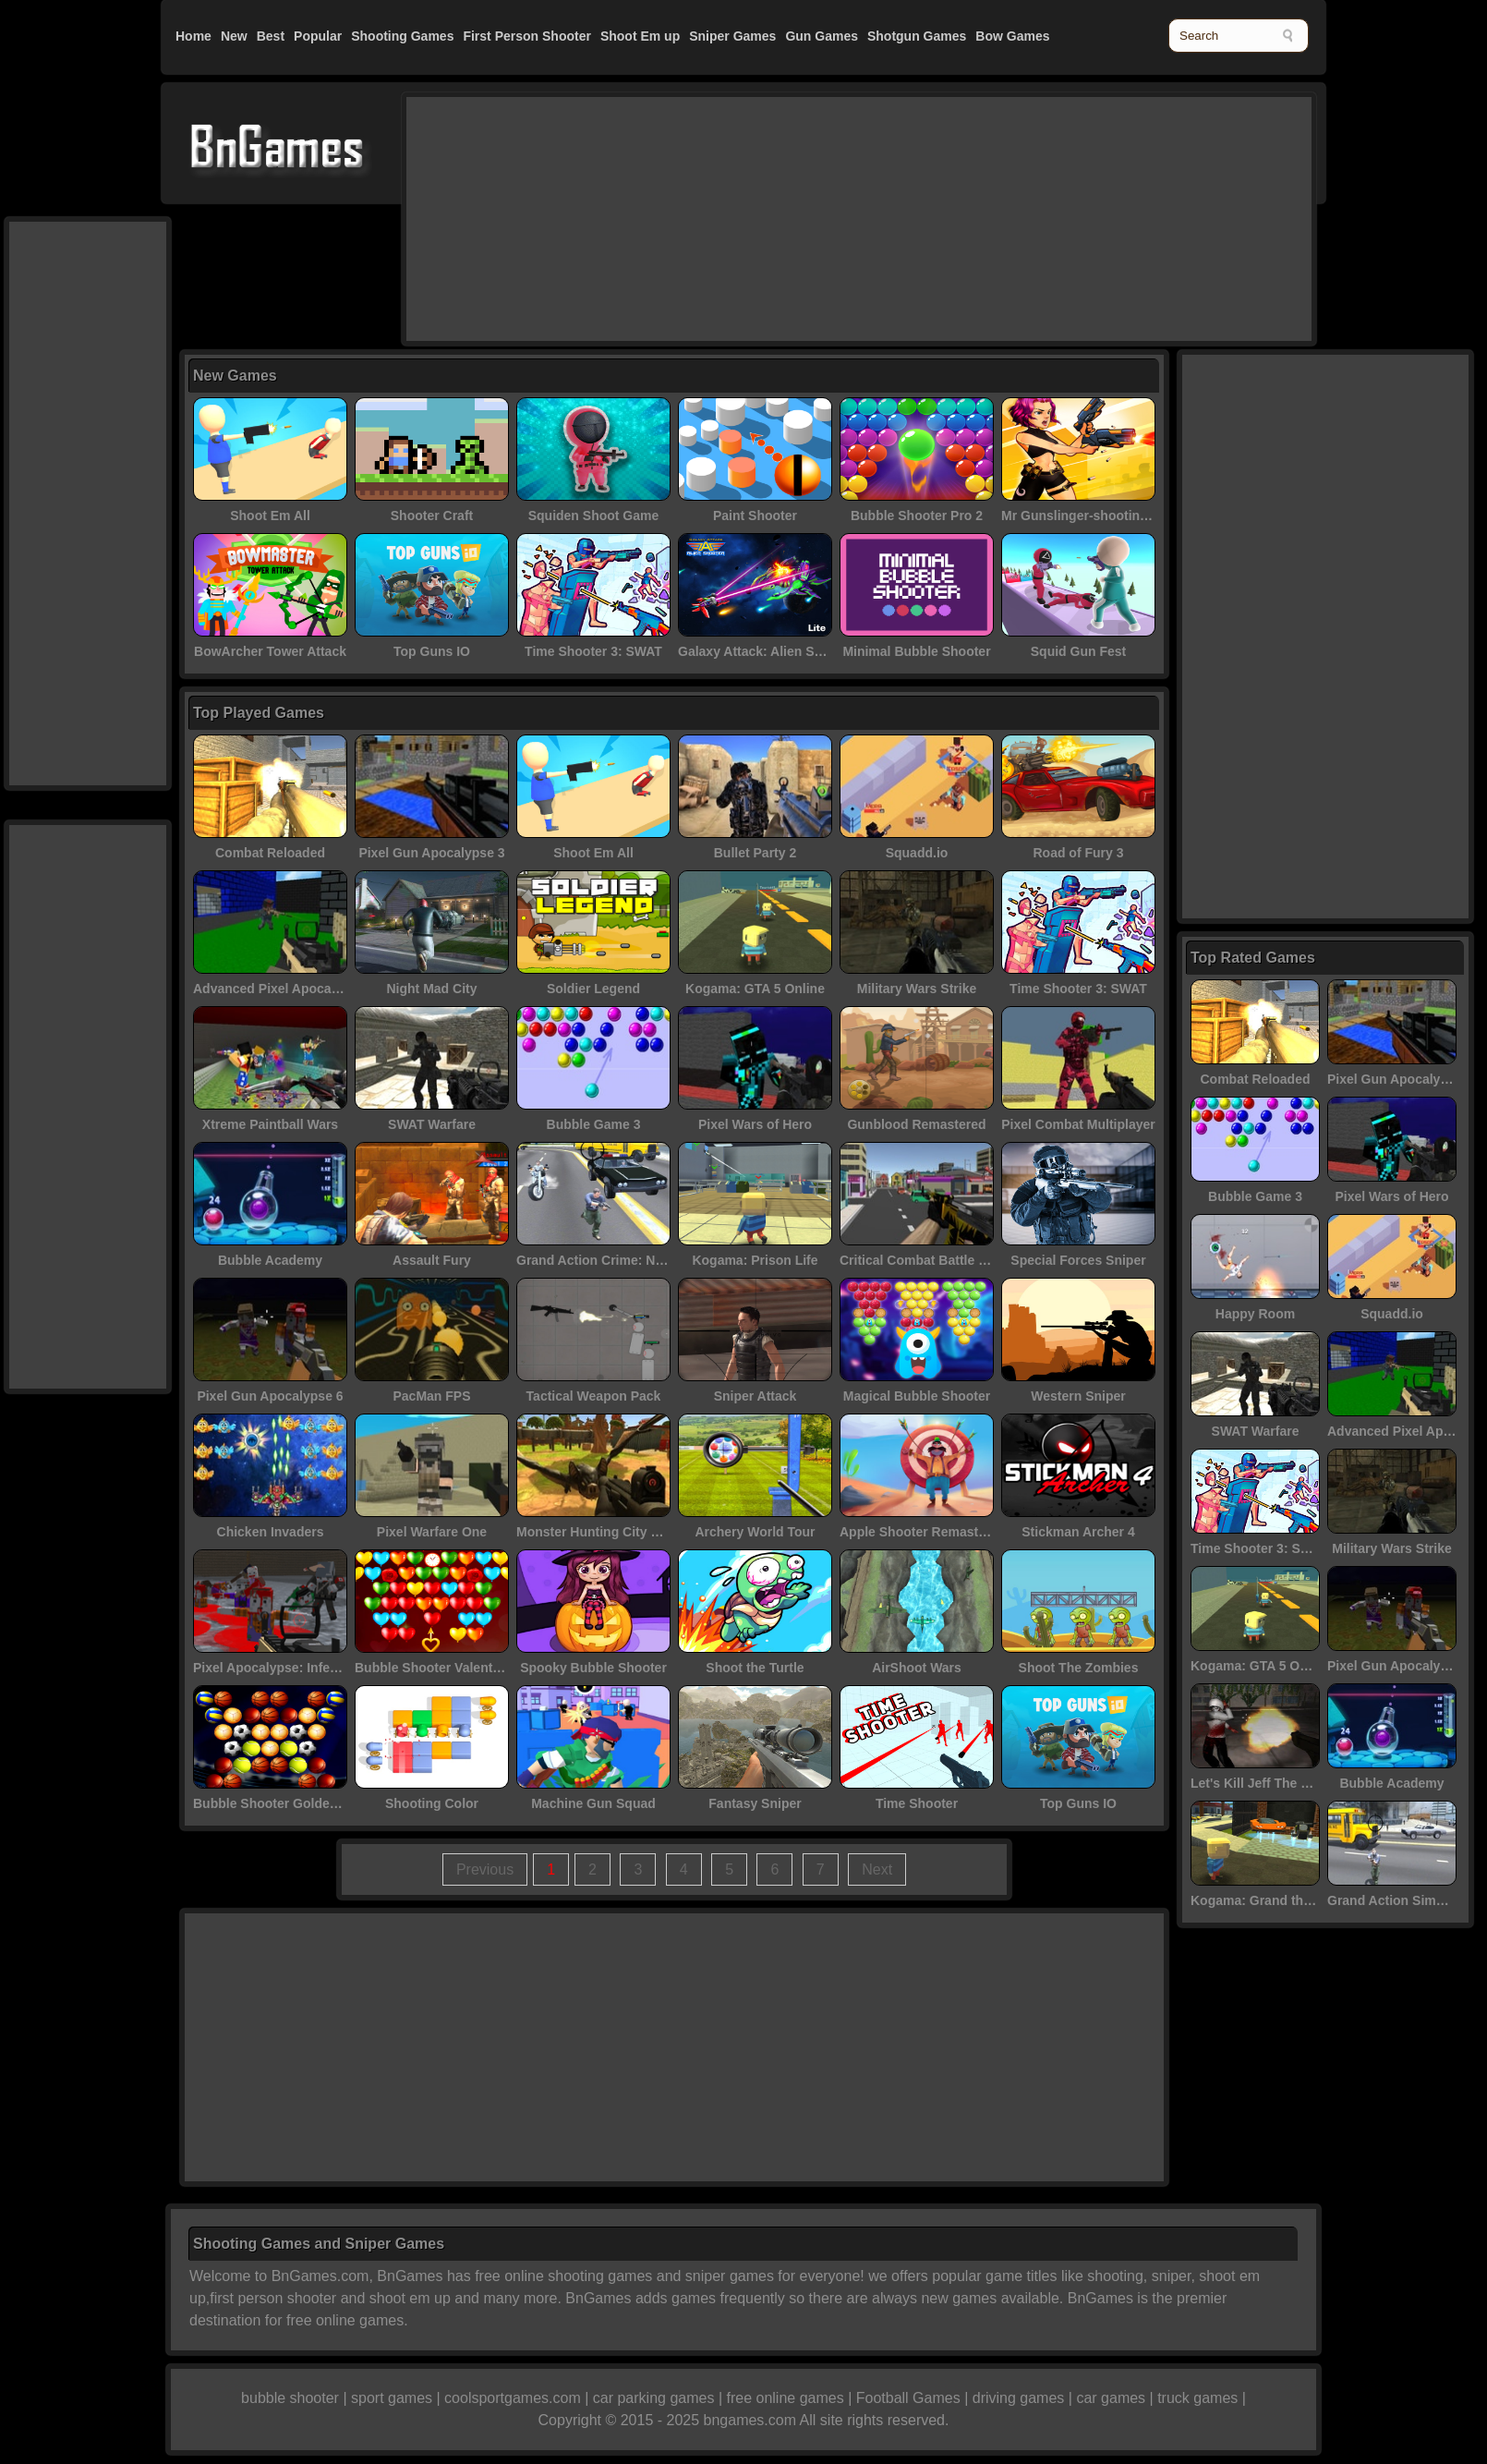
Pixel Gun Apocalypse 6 (270, 1396)
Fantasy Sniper (754, 1803)
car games (1110, 2398)
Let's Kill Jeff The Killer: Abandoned (1301, 1783)
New (234, 36)
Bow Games (1012, 36)
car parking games (654, 2398)
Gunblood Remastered (916, 1124)
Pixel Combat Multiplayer (1078, 1124)
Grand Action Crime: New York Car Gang (641, 1260)
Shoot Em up (640, 36)
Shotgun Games (916, 36)
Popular (318, 36)
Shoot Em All (270, 515)
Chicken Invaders (270, 1531)
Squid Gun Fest (1078, 651)
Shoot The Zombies (1079, 1667)
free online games (784, 2398)
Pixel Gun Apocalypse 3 (431, 852)
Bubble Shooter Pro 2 (917, 515)
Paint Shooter (755, 515)
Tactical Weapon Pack (593, 1396)
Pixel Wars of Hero (755, 1124)
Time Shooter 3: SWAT (593, 651)
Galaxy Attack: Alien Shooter (766, 651)
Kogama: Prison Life (754, 1260)
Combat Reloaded (270, 852)
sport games (391, 2398)
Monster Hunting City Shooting (611, 1531)
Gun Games (821, 36)
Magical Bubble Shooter (916, 1396)
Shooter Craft (432, 515)
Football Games (908, 2398)
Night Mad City (432, 988)
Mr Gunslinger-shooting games (1096, 515)
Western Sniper (1078, 1396)
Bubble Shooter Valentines (436, 1667)
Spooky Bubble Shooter (593, 1667)
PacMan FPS (431, 1396)
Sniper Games (732, 36)
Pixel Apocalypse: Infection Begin (296, 1667)
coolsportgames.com (512, 2398)
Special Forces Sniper (1077, 1260)
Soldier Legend (593, 988)
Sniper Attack (755, 1396)
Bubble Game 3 (594, 1124)
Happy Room (1255, 1313)
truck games (1197, 2398)
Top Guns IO (431, 651)
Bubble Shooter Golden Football (292, 1803)
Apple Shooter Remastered (923, 1531)
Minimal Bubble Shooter (916, 651)
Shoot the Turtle (755, 1667)
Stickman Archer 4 (1078, 1531)
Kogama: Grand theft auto (1270, 1900)
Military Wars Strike (916, 988)
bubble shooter (290, 2398)
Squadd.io (917, 852)
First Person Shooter (526, 36)
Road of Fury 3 (1078, 852)
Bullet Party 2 (755, 852)
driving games (1019, 2398)
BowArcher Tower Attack (270, 651)
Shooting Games (402, 36)
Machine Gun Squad (593, 1803)
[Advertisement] (559, 217)
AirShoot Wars (916, 1667)
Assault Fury (432, 1260)
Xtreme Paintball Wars (270, 1124)
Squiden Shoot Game (593, 515)
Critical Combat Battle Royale (930, 1260)
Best (270, 36)
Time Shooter (917, 1803)
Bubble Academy (270, 1260)
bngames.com (750, 2420)
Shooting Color (431, 1803)
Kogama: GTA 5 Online (755, 988)
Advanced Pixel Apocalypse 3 (284, 988)
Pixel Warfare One (432, 1531)
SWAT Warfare (432, 1124)
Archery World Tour (755, 1531)
